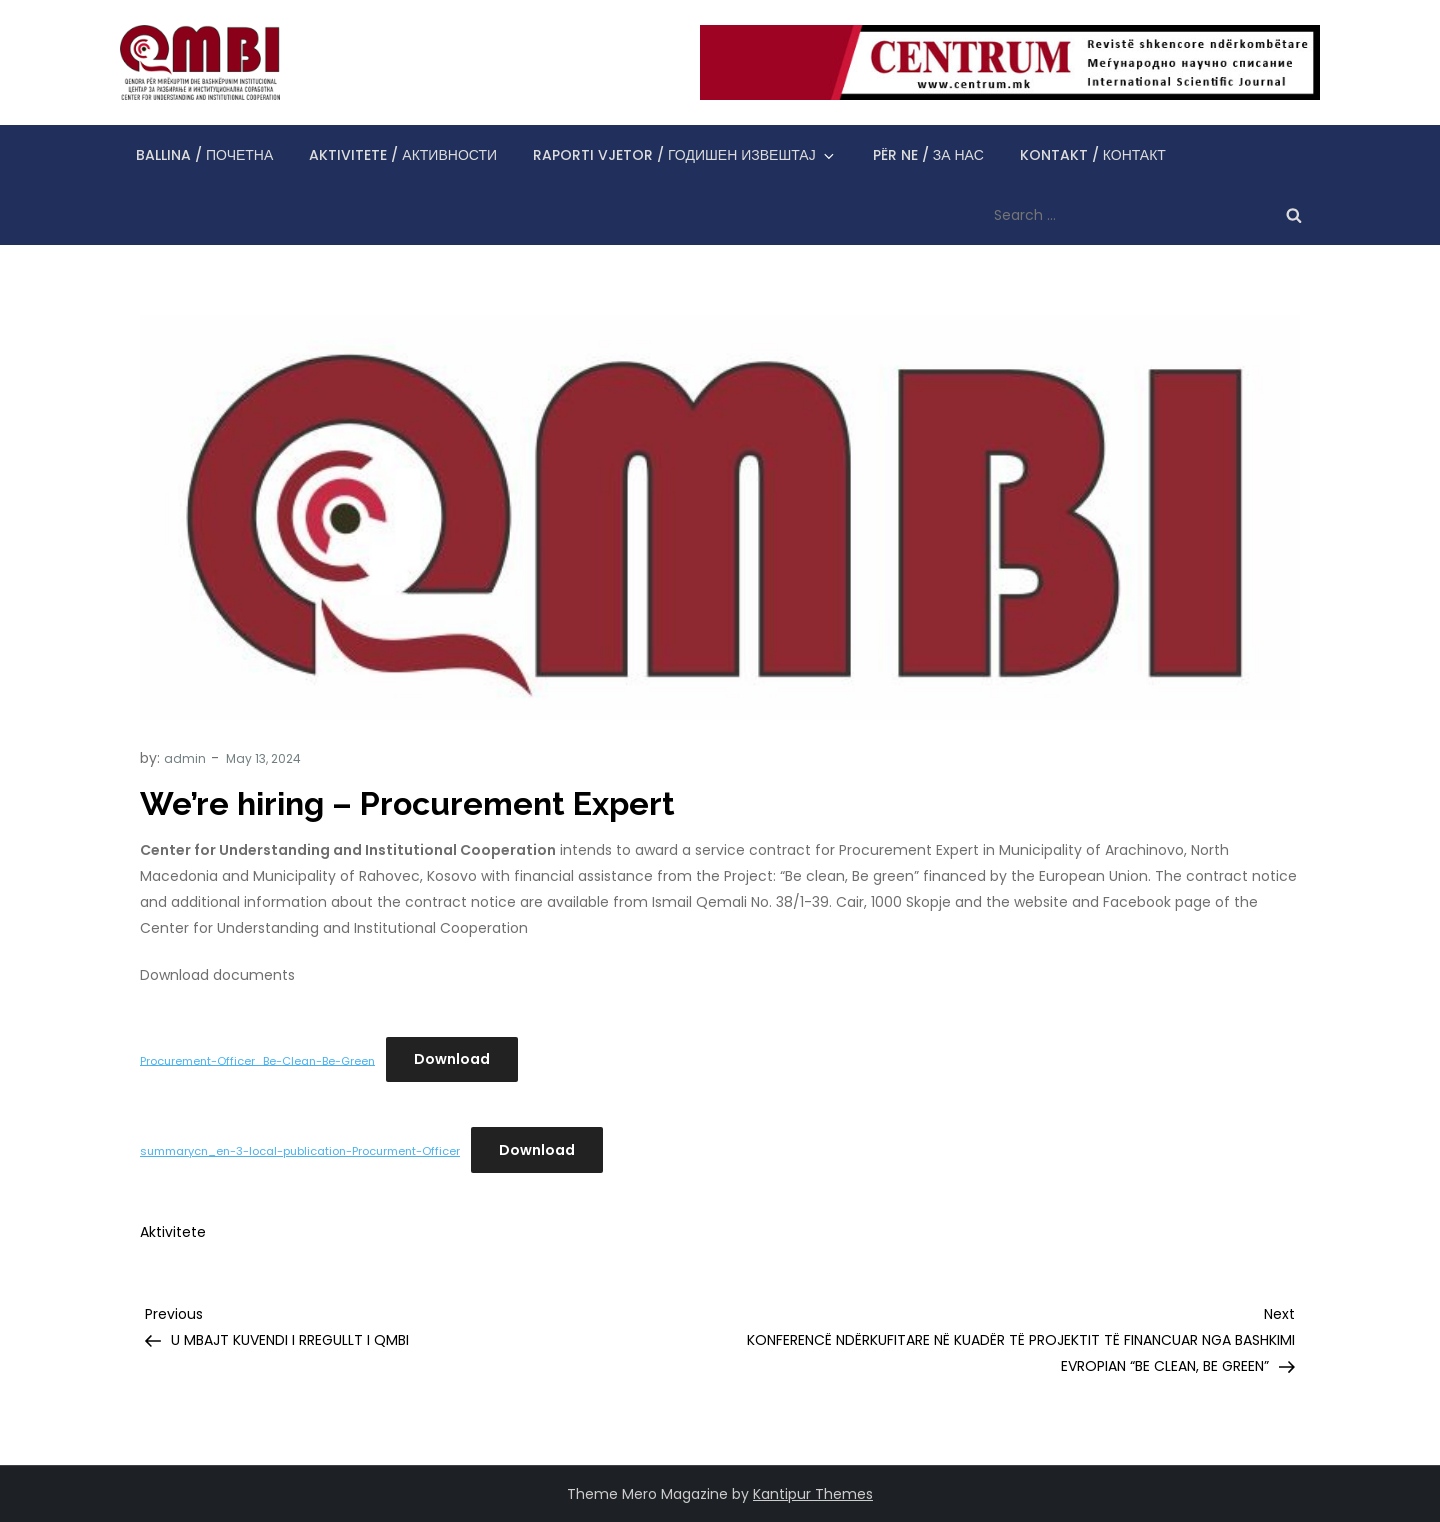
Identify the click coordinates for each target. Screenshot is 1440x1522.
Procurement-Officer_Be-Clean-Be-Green (257, 1060)
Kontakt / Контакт (1093, 155)
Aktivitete (173, 1232)
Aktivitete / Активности (403, 155)
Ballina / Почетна (204, 155)
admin (185, 758)
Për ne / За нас (928, 155)
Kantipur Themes (813, 1494)
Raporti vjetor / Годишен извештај (685, 155)
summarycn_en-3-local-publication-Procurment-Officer (300, 1151)
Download (452, 1059)
